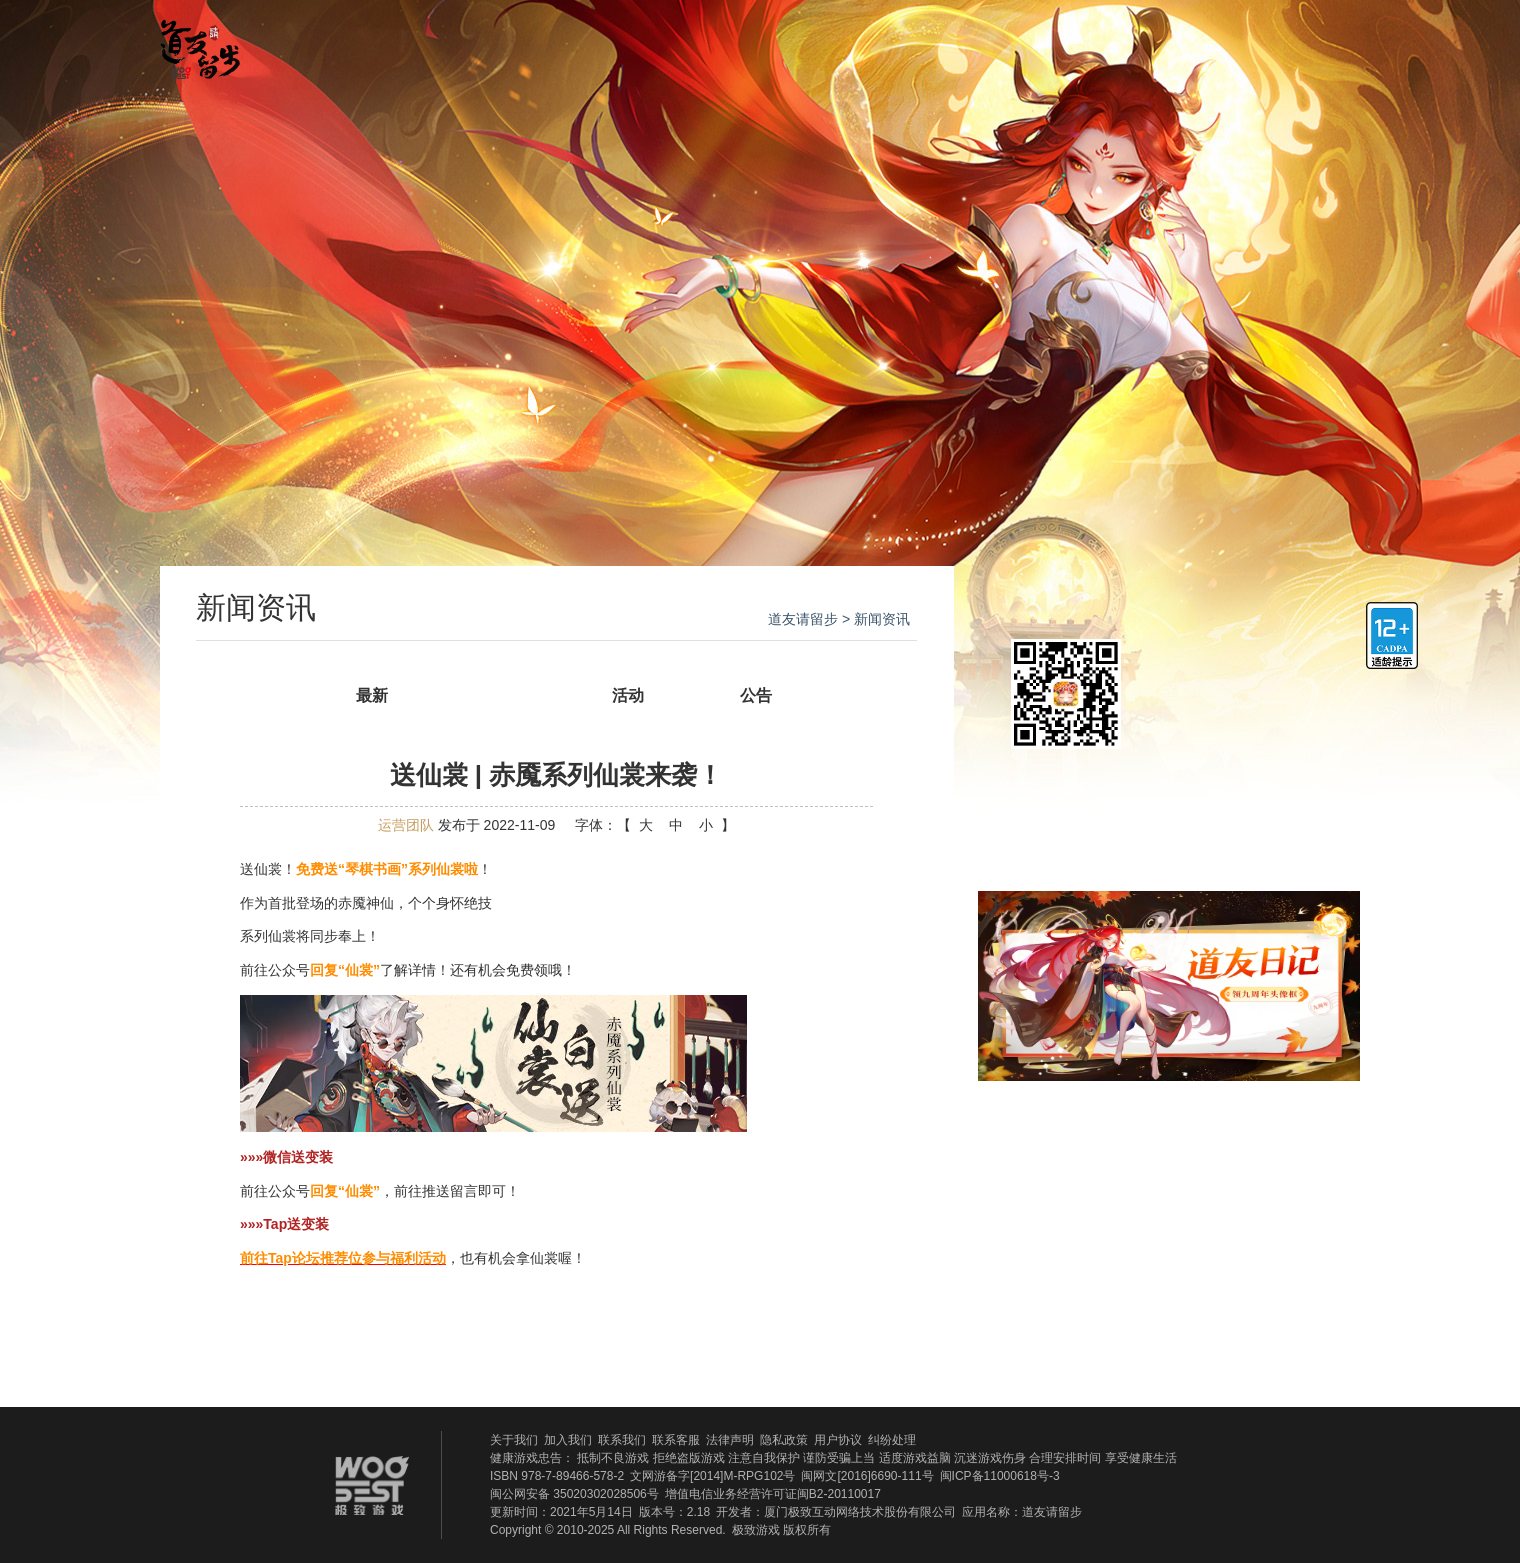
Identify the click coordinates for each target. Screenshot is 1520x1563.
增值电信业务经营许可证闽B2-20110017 (773, 1494)
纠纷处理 (892, 1440)
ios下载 (1236, 671)
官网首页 (417, 43)
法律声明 (730, 1440)
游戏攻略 (747, 43)
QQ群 (1022, 1172)
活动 (628, 695)
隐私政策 (784, 1440)
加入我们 (568, 1440)
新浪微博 (1311, 1172)
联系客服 (676, 1440)
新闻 (500, 695)
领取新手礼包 (1169, 812)
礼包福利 (1077, 43)
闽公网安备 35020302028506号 (574, 1494)
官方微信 (1214, 42)
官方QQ (1268, 42)
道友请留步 (803, 619)
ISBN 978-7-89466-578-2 (557, 1476)
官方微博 (1322, 42)
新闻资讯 (582, 43)
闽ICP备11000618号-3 (1000, 1476)
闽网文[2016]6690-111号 (867, 1476)
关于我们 (514, 1440)
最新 (372, 695)
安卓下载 (1236, 739)
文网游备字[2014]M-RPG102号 (712, 1476)
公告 (756, 695)
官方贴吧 (912, 43)
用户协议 (838, 1440)
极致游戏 (756, 1530)
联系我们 (622, 1440)
